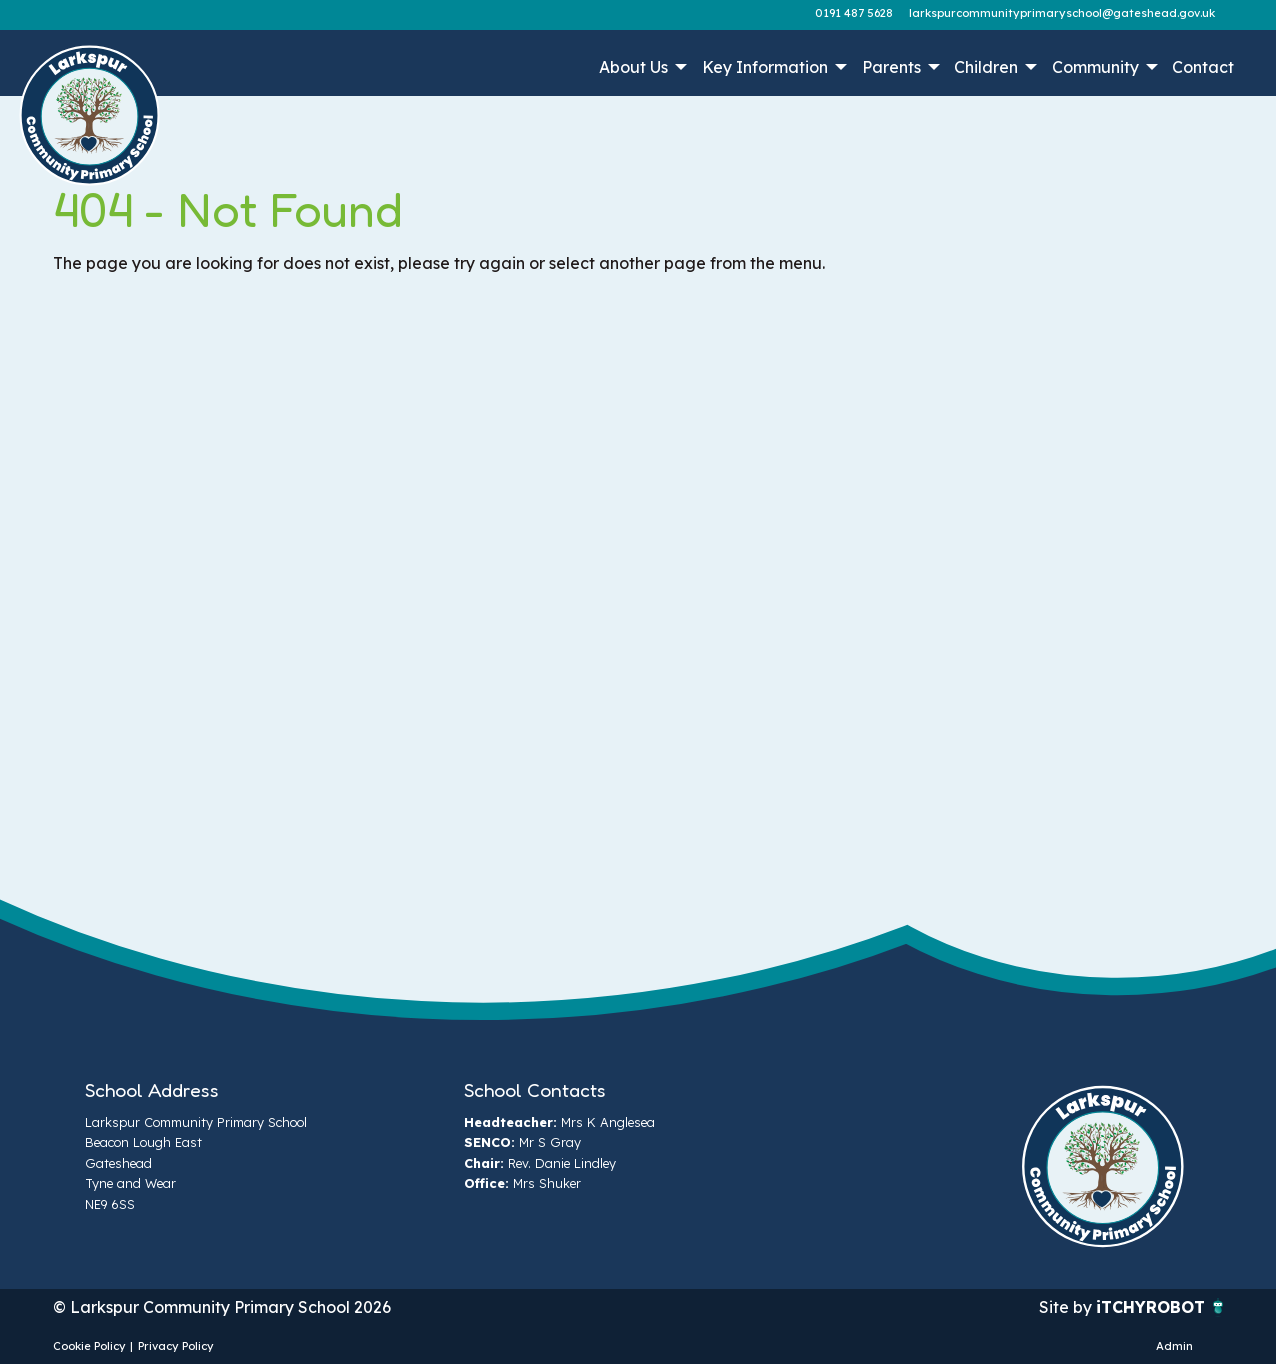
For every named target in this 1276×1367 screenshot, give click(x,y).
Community (1095, 67)
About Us (633, 67)
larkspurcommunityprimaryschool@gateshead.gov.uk (1062, 13)
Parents (891, 67)
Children (986, 67)
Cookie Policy (89, 1346)
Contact (1203, 67)
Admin (1174, 1346)
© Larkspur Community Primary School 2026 (222, 1307)
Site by (1067, 1307)
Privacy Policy (176, 1346)
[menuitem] (641, 67)
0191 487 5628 (854, 13)
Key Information (765, 67)
